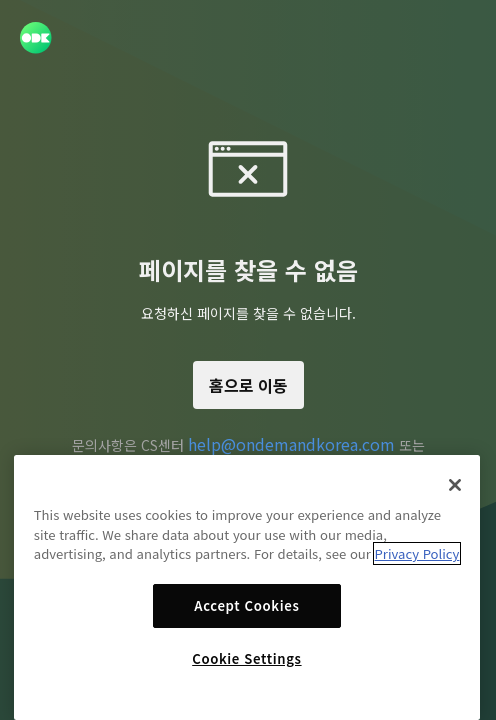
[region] (247, 587)
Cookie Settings (246, 658)
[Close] (455, 485)
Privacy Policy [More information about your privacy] (417, 553)
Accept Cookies (246, 605)
